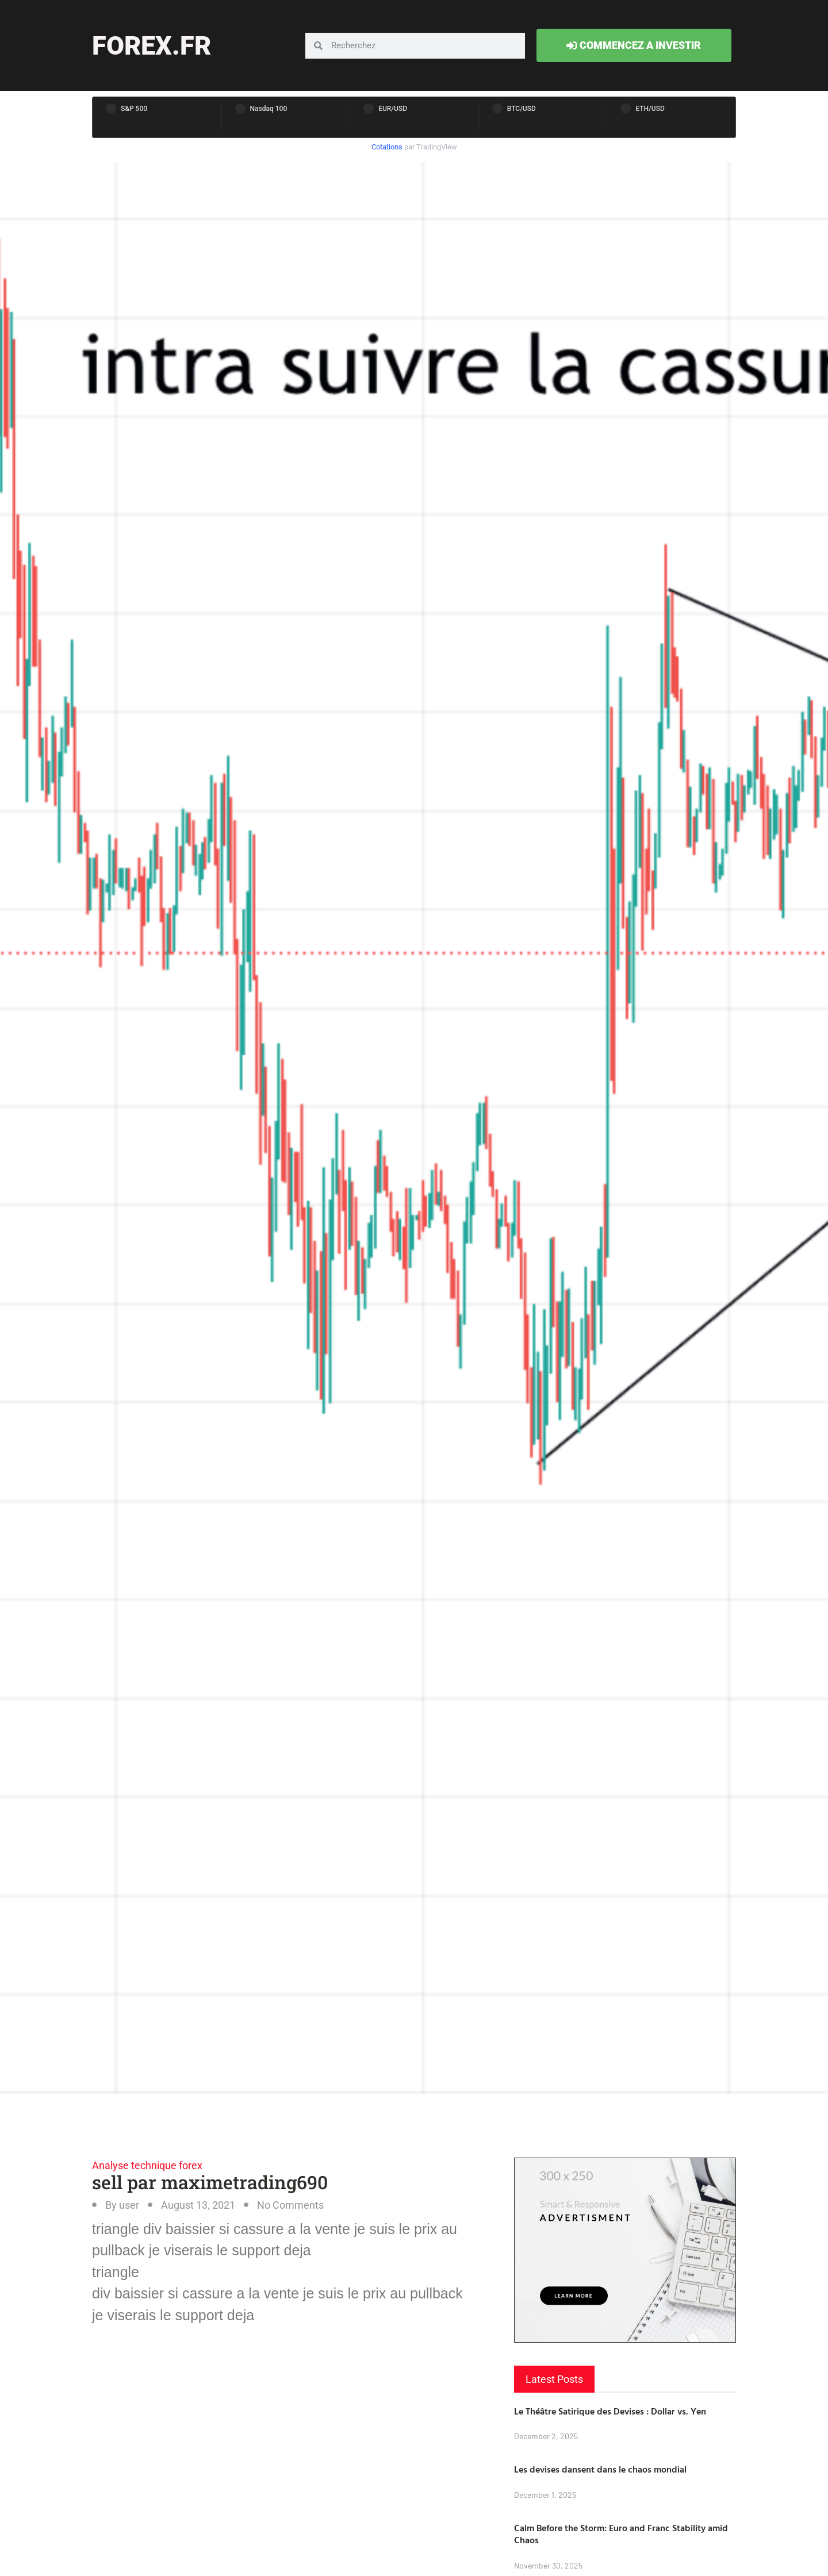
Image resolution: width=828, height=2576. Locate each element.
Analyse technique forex (147, 2165)
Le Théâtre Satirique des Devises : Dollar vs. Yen (610, 2411)
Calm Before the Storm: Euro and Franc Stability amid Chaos (621, 2534)
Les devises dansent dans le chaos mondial (600, 2469)
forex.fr (151, 45)
